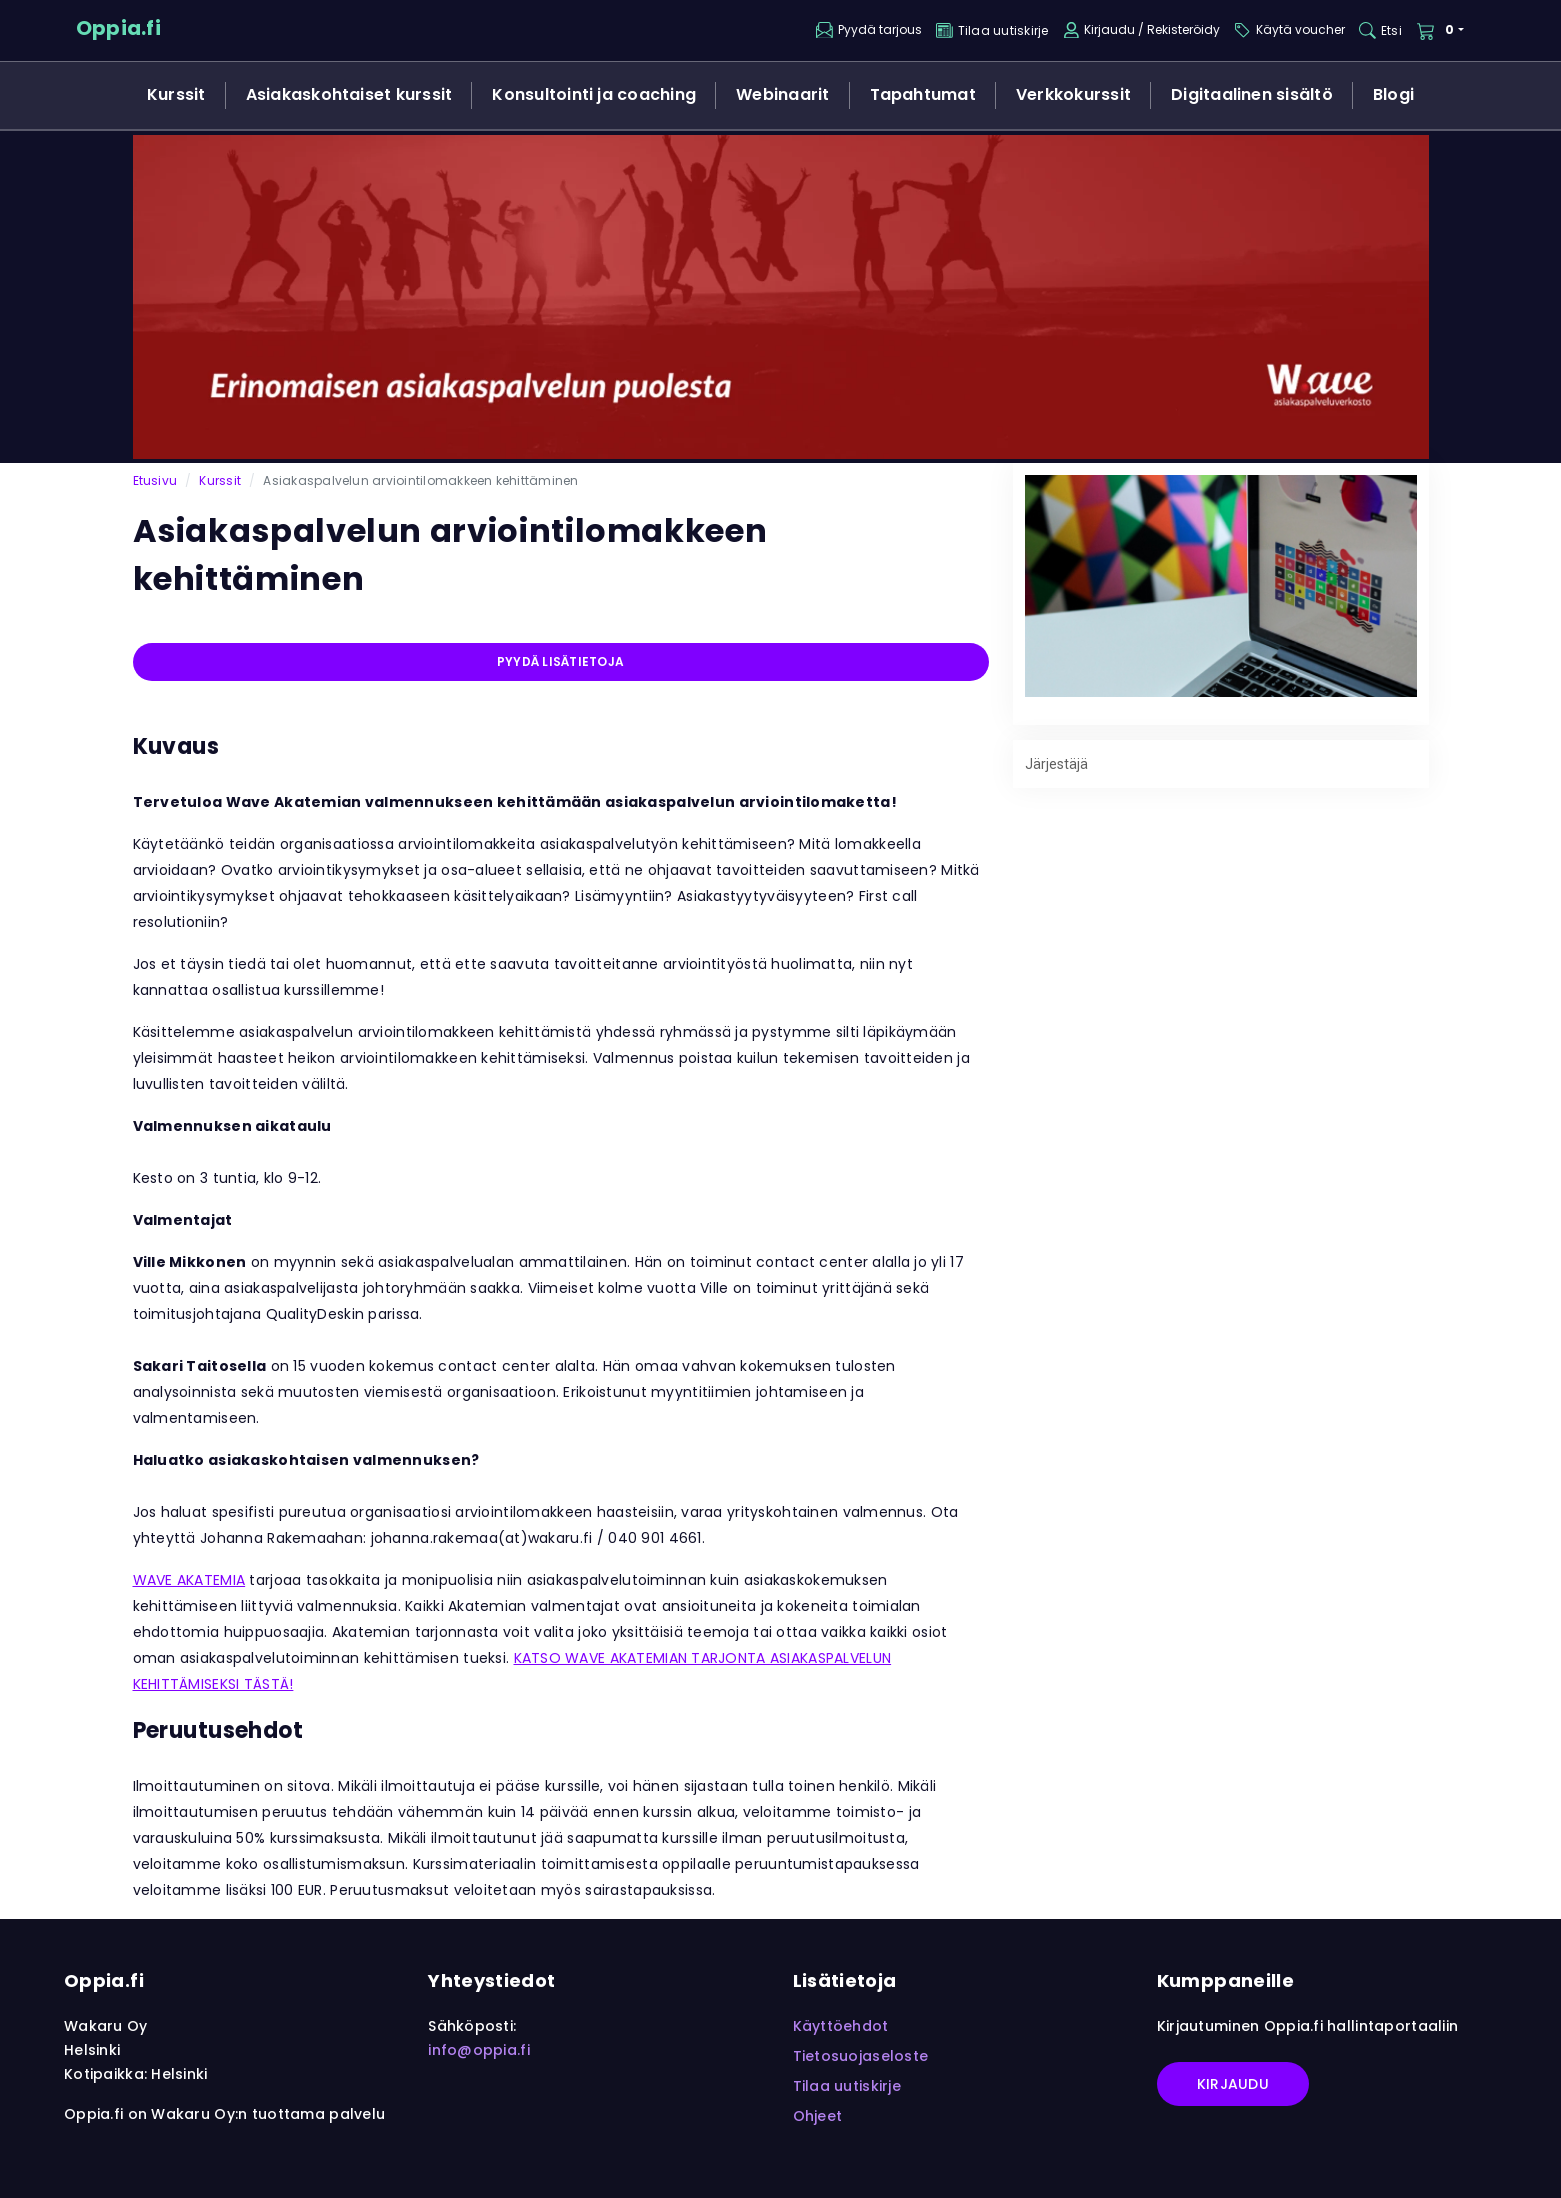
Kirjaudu (1233, 2084)
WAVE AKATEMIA (189, 1580)
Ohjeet (818, 2116)
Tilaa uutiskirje (847, 2086)
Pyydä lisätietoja (560, 661)
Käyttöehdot (841, 2026)
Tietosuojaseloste (861, 2056)
